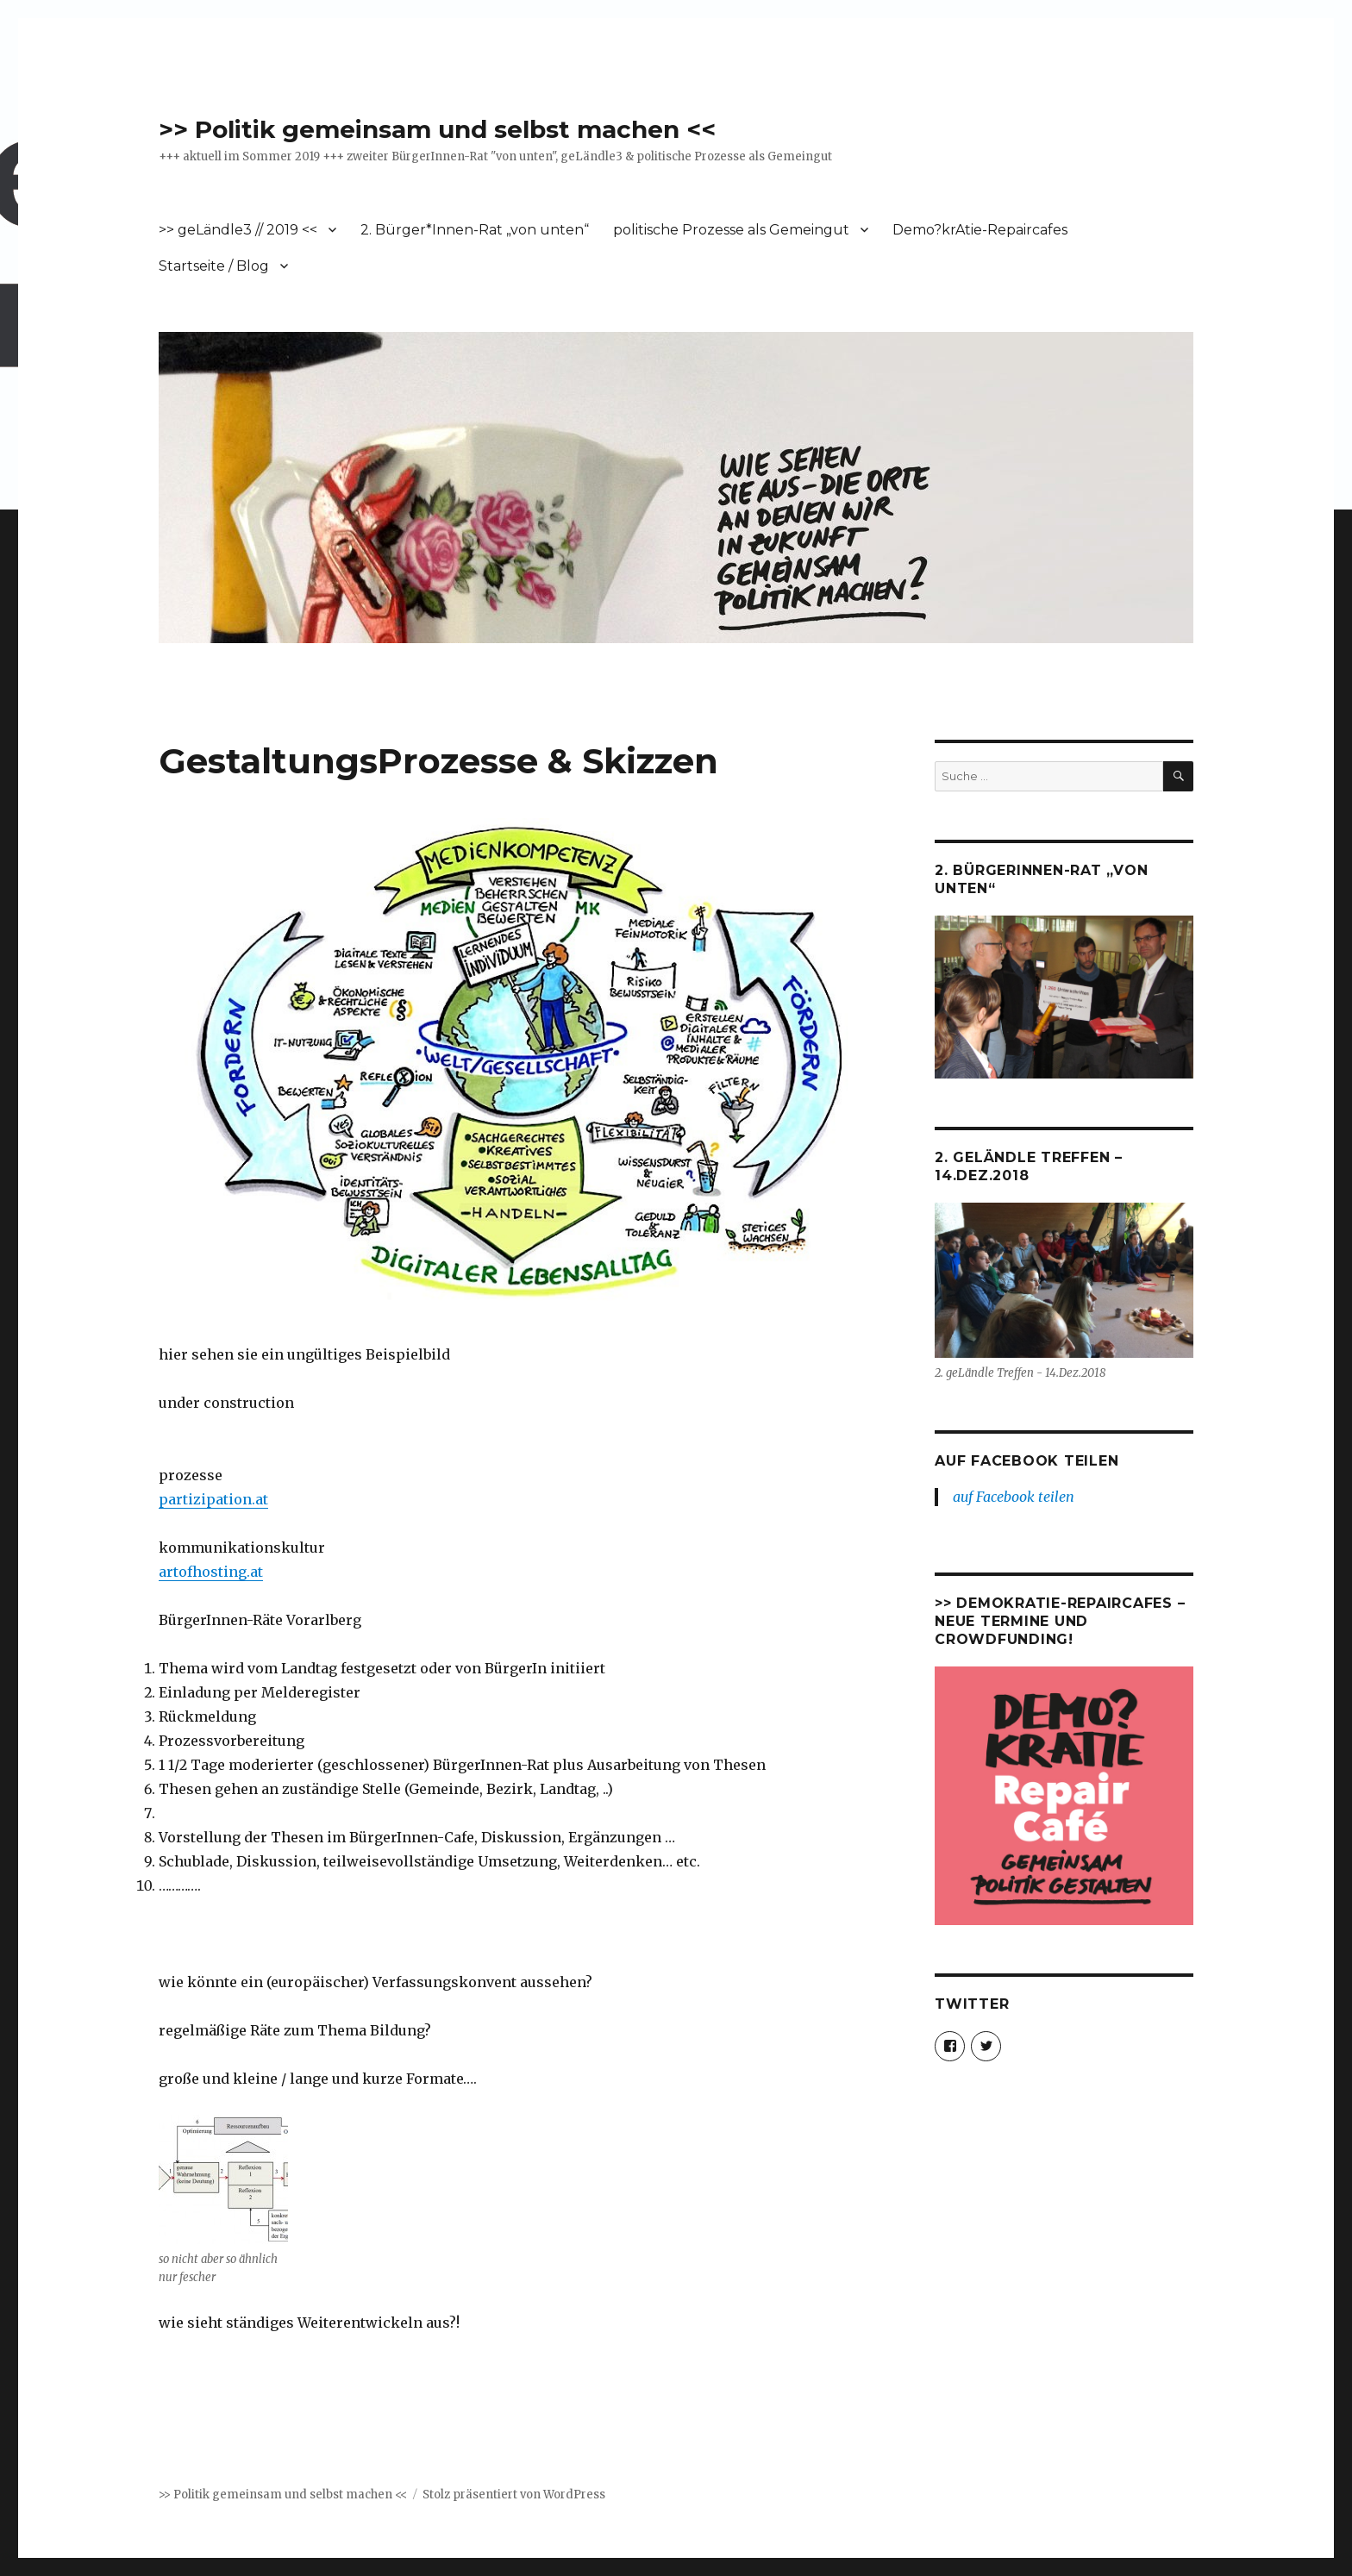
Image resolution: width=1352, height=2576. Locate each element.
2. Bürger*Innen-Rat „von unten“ (474, 230)
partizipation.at (213, 1499)
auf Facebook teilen (1026, 1461)
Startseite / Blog (214, 266)
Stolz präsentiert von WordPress (513, 2494)
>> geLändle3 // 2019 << (238, 230)
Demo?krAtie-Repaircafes (979, 230)
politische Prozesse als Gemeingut (731, 230)
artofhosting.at (211, 1571)
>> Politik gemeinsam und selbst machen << (437, 129)
